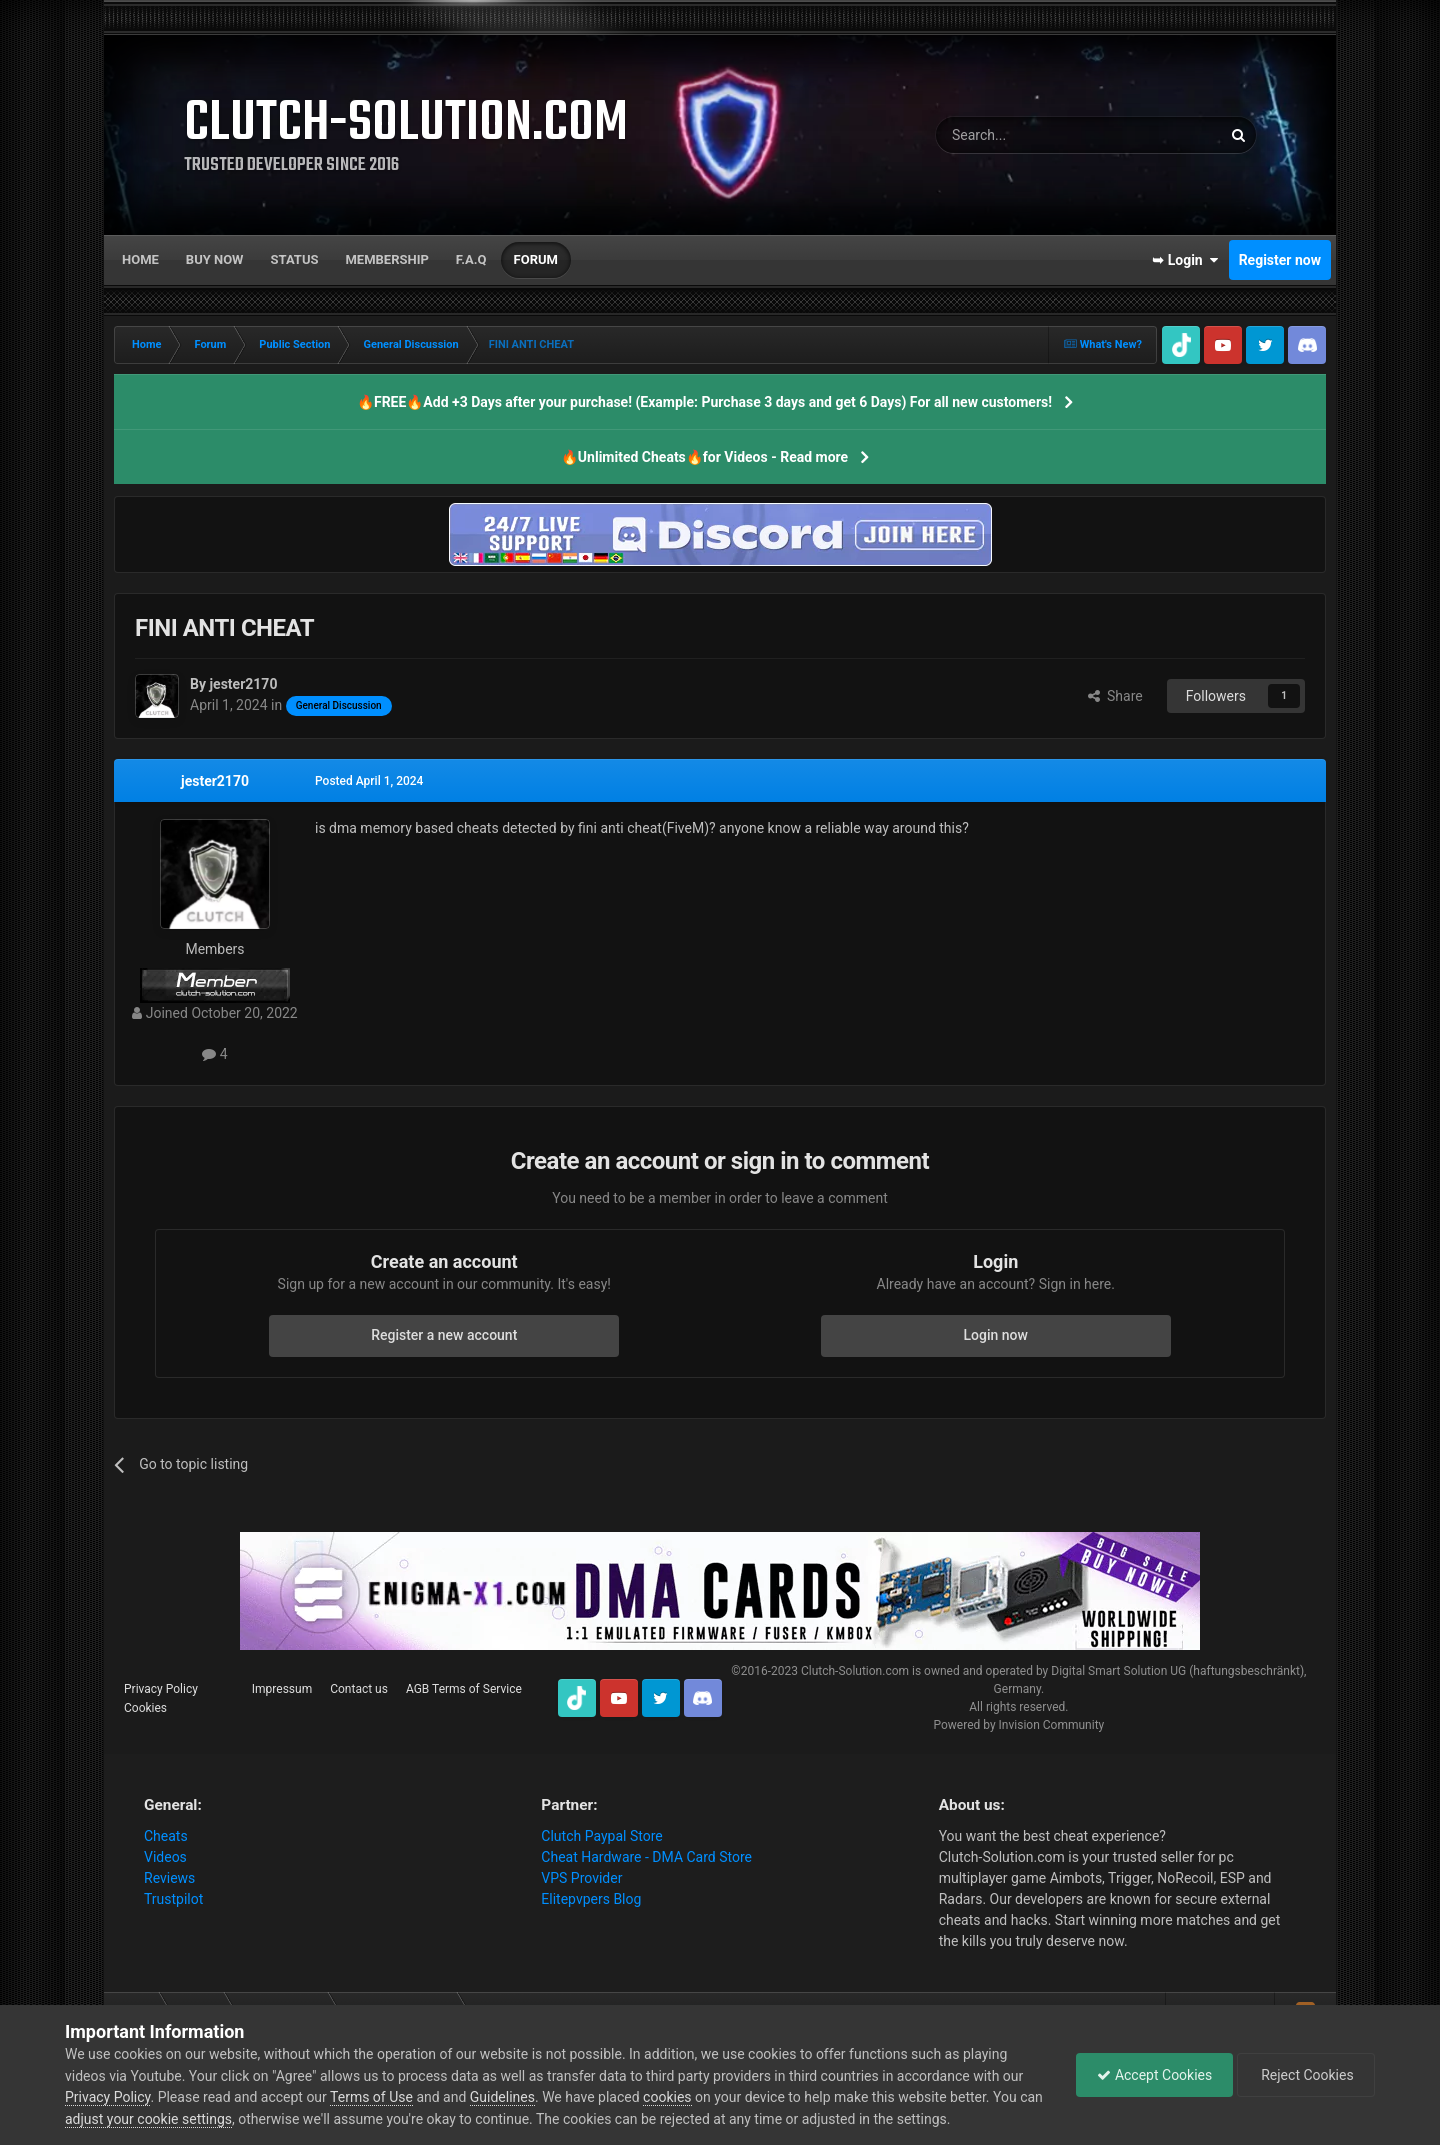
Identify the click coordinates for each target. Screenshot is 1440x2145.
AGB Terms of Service (464, 1689)
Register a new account (444, 1335)
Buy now (215, 259)
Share (1115, 696)
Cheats (166, 1836)
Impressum (282, 1689)
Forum (536, 259)
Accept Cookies (1154, 2075)
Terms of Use (371, 2097)
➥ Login (1185, 260)
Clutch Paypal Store (601, 1836)
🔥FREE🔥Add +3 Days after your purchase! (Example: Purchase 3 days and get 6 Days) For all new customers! (704, 402)
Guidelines (502, 2097)
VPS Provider (581, 1878)
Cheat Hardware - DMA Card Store (646, 1857)
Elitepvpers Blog (591, 1899)
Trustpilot (173, 1899)
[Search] (1031, 135)
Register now (1280, 260)
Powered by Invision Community (1018, 1725)
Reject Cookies (1306, 2075)
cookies (667, 2097)
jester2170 (215, 781)
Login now (996, 1335)
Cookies (145, 1708)
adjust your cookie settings (148, 2119)
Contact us (359, 1689)
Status (295, 259)
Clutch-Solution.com (855, 1671)
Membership (386, 259)
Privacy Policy (161, 1689)
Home (140, 259)
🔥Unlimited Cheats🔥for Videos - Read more (704, 457)
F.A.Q (471, 259)
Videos (165, 1857)
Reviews (169, 1878)
